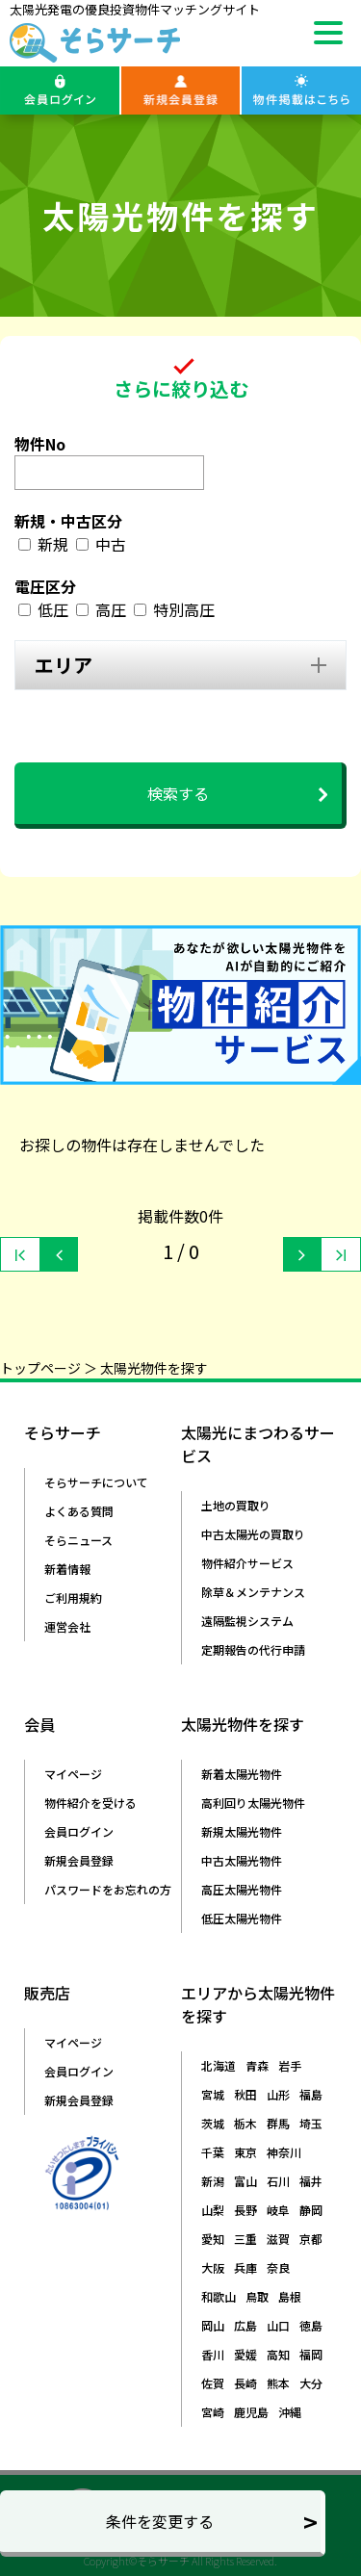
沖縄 (289, 2412)
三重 (245, 2238)
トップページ (40, 1368)
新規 (53, 543)
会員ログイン (79, 1831)
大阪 (212, 2267)
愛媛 (245, 2354)
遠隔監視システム (247, 1620)
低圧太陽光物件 (241, 1918)
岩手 (289, 2065)
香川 (212, 2354)
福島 (310, 2094)
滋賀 (278, 2238)
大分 (310, 2383)
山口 (278, 2325)
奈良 (278, 2267)
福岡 (310, 2354)
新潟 (212, 2181)
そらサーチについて (96, 1482)
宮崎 (212, 2412)
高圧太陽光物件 (241, 1889)
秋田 (245, 2094)
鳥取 (257, 2296)
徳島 (310, 2325)
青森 (257, 2065)
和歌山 (218, 2296)
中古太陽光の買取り (253, 1534)
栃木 (245, 2123)
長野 (245, 2210)
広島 (245, 2325)
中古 (110, 543)
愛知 (212, 2238)
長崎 (245, 2383)
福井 (310, 2181)
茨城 (212, 2123)
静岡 (310, 2210)
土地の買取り (236, 1505)
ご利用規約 (73, 1597)
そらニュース (78, 1540)
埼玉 (310, 2123)
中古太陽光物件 (241, 1860)
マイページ (73, 1773)
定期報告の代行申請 (253, 1649)
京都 (310, 2238)
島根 (289, 2296)
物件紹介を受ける (90, 1802)
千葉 (212, 2152)
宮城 (212, 2094)
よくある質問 (79, 1511)
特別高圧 (184, 609)
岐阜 (278, 2210)
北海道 (218, 2065)
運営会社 (67, 1626)
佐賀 (212, 2383)
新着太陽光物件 (241, 1773)
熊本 (278, 2383)
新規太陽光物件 (241, 1831)
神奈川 (284, 2152)
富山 (245, 2181)
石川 (278, 2181)
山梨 (212, 2210)
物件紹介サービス (247, 1563)
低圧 (53, 609)
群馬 (278, 2123)
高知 (278, 2354)
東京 (245, 2152)
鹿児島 (251, 2412)
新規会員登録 (79, 1860)
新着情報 (67, 1568)
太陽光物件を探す (154, 1368)
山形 (278, 2094)
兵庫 (245, 2267)
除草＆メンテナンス (253, 1592)
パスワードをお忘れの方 (107, 1889)
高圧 (110, 609)
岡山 (212, 2325)
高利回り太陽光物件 (253, 1802)
